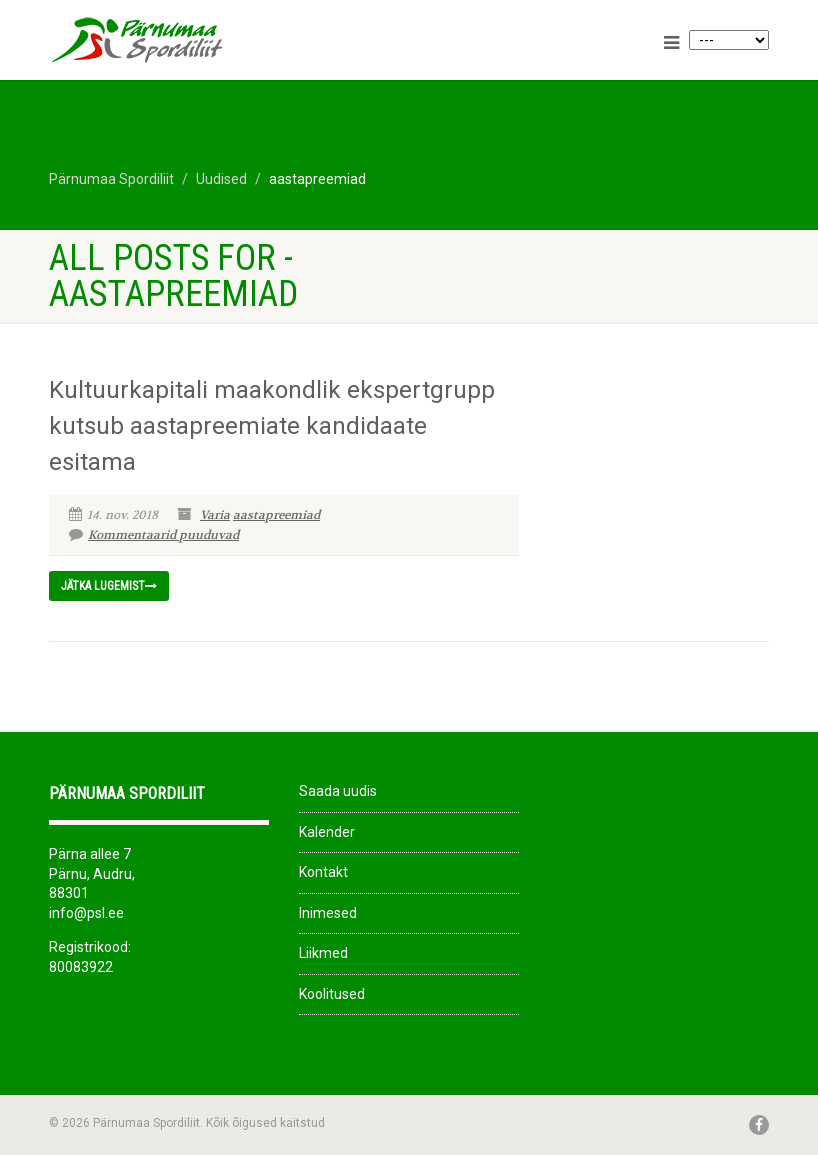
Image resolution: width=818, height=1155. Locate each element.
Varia (215, 515)
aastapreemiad (276, 515)
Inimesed (328, 913)
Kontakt (323, 872)
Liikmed (323, 953)
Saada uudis (338, 791)
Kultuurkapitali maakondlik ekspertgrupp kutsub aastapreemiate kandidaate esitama (272, 426)
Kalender (327, 832)
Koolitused (332, 994)
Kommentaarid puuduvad (154, 535)
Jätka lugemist (109, 586)
